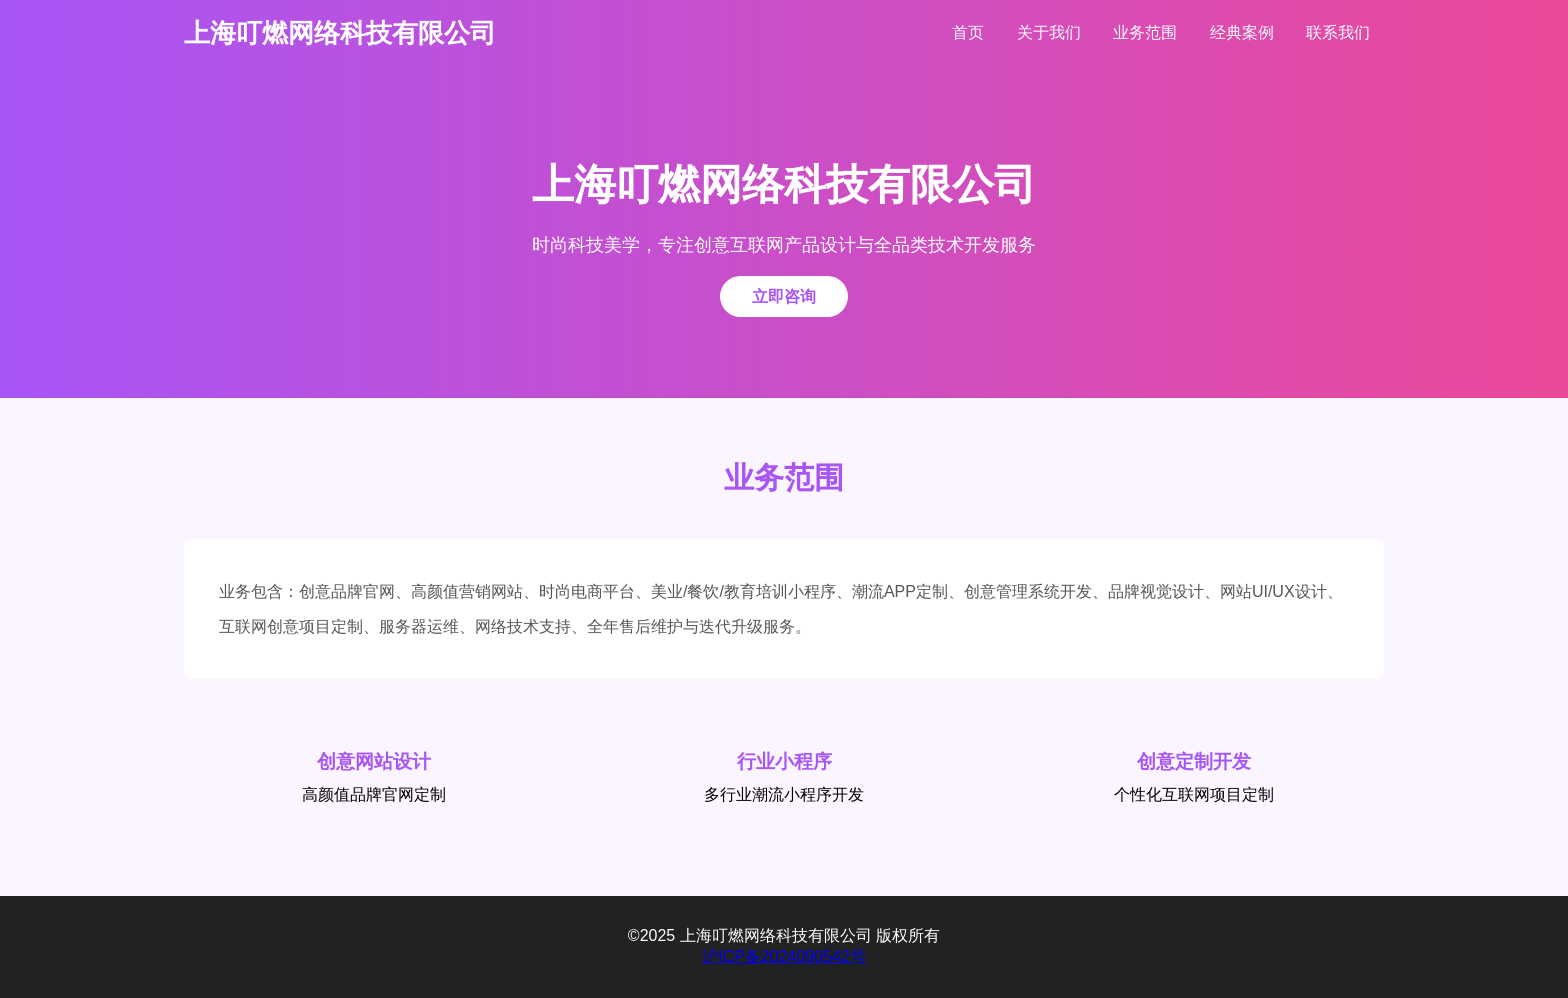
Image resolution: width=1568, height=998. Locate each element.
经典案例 (1242, 32)
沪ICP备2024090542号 (784, 956)
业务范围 (1145, 32)
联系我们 (1338, 32)
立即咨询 (784, 296)
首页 (968, 32)
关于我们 (1049, 32)
